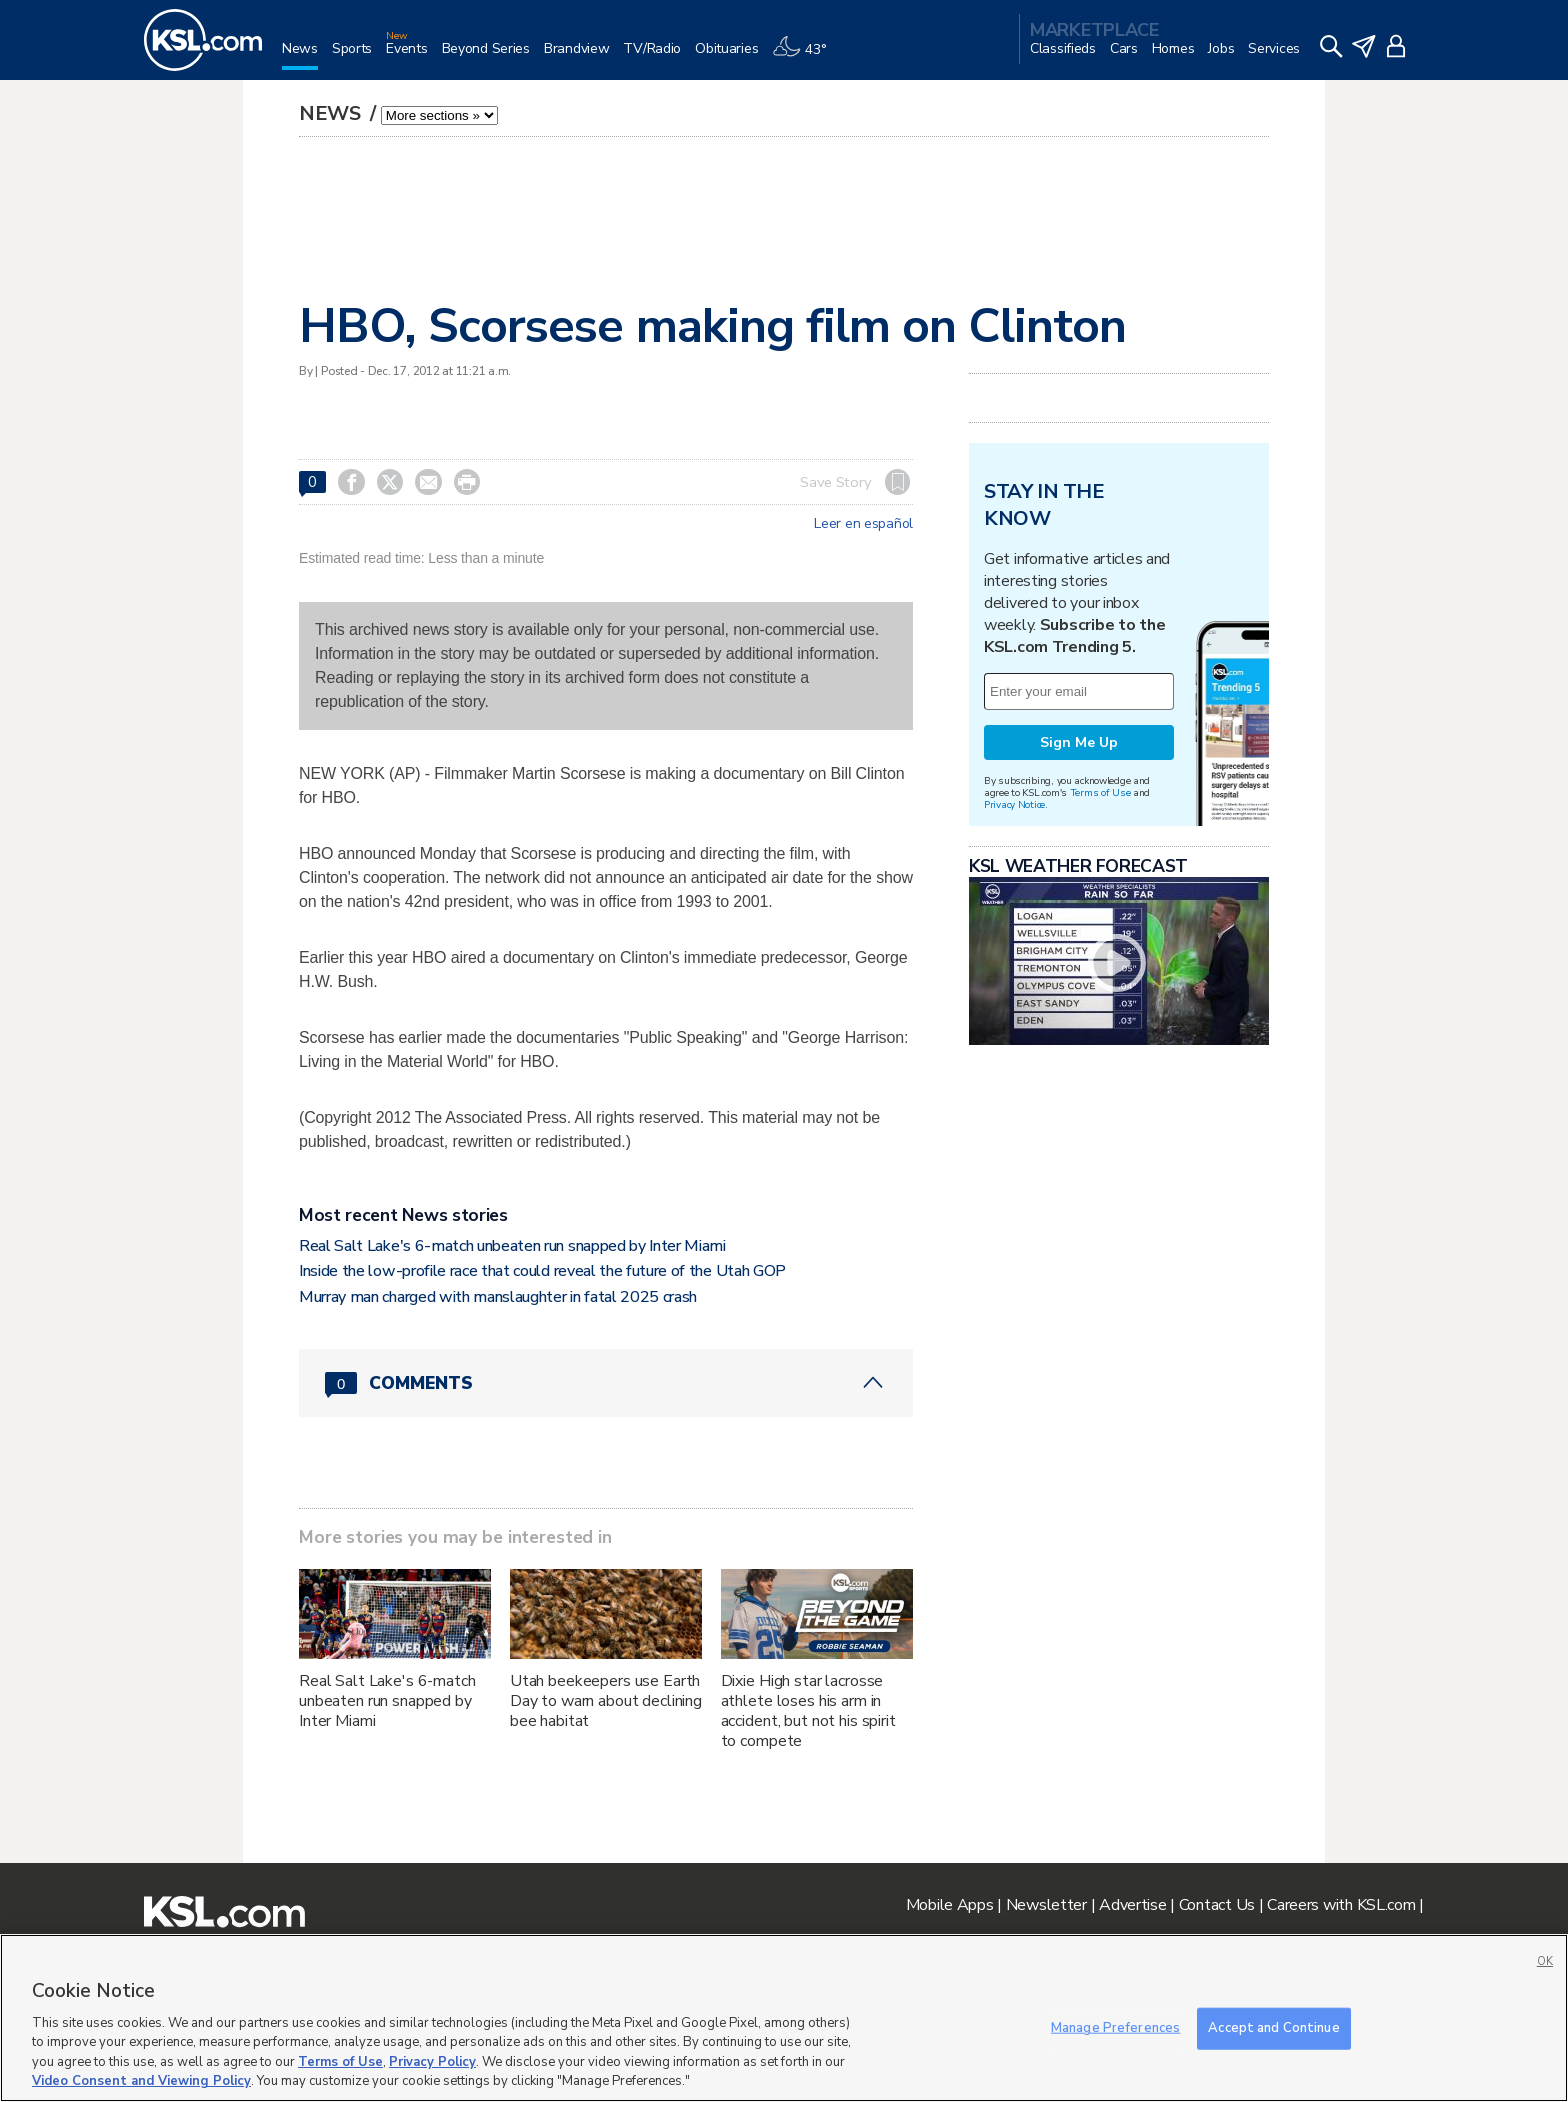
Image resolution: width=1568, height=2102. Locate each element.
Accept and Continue (1273, 2028)
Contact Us (1217, 1905)
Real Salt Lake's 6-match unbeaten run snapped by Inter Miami (512, 1246)
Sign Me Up (1079, 742)
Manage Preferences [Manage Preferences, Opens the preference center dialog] (1115, 2028)
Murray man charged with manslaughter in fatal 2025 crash (498, 1297)
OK (1545, 1961)
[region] (784, 2018)
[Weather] (806, 56)
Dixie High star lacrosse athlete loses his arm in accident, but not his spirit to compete (808, 1711)
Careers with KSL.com (1341, 1905)
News (332, 113)
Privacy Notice (1014, 804)
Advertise (1132, 1905)
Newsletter (1046, 1905)
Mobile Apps (950, 1905)
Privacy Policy (432, 2062)
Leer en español (863, 524)
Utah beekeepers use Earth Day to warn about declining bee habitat (606, 1701)
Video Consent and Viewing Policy (141, 2081)
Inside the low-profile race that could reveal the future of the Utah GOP (542, 1271)
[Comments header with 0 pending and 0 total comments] (606, 1383)
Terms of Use (1100, 792)
